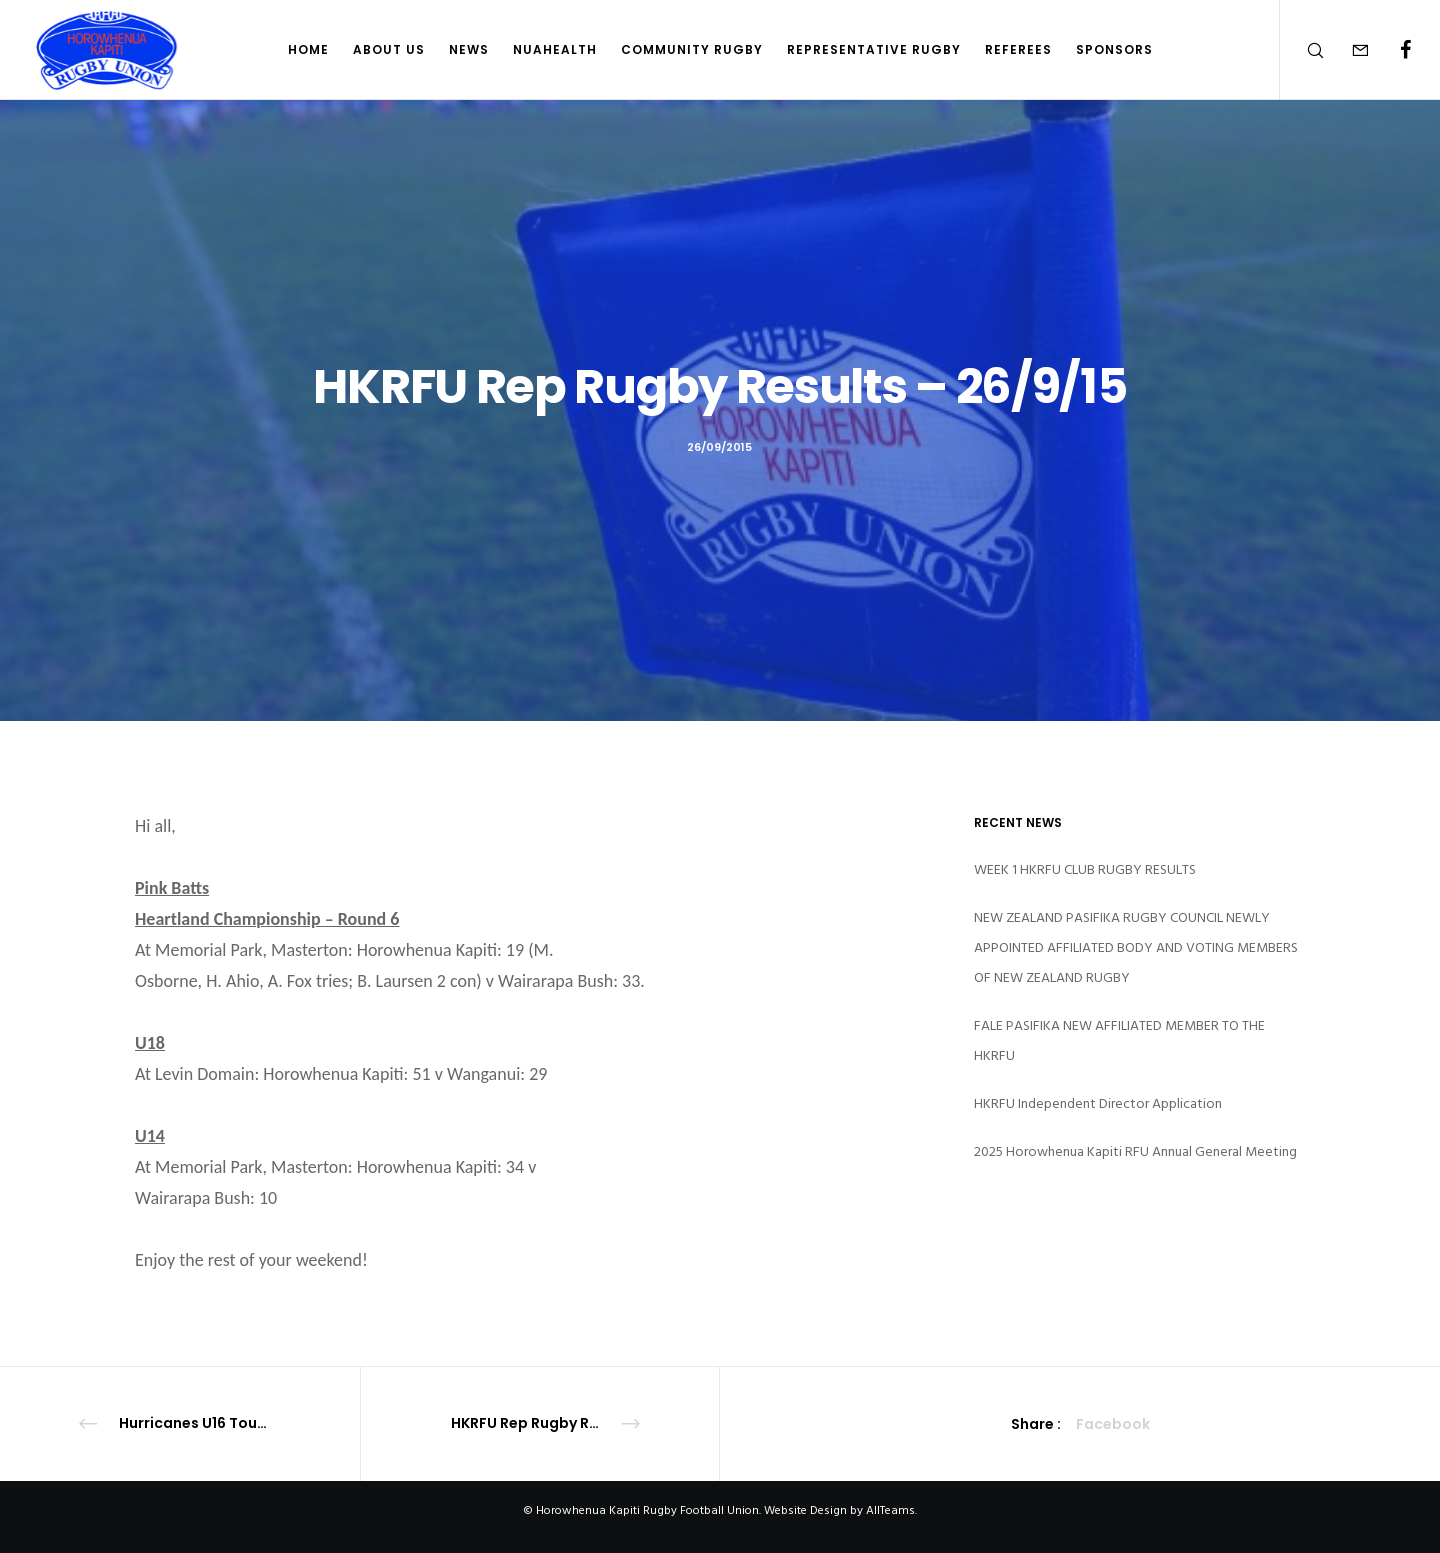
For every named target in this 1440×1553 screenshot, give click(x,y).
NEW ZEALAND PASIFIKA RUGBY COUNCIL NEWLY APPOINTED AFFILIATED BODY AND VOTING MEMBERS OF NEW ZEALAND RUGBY (1136, 947)
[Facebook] (1392, 50)
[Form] (1347, 50)
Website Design (805, 1510)
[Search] (1302, 50)
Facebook (1113, 1424)
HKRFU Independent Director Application (1098, 1103)
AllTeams (890, 1510)
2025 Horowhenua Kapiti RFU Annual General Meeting (1135, 1151)
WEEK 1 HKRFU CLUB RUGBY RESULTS (1085, 869)
